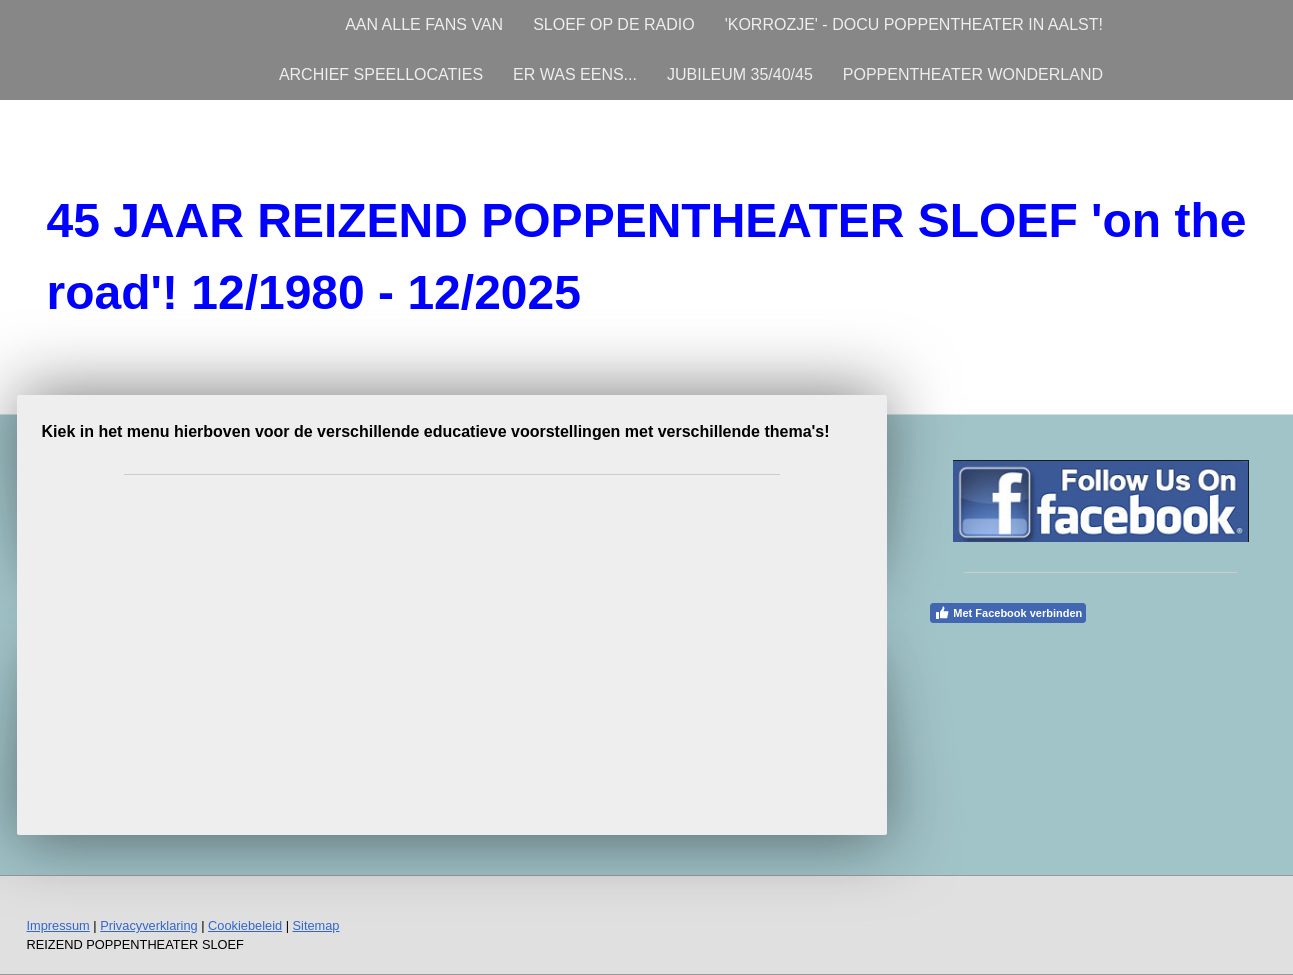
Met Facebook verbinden (1008, 613)
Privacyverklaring (148, 925)
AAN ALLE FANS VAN (424, 24)
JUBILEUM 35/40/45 (740, 74)
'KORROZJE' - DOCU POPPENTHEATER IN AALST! (914, 24)
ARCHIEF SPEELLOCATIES (381, 74)
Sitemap (316, 925)
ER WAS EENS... (575, 74)
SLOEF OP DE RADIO (614, 24)
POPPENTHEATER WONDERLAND (973, 74)
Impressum (58, 925)
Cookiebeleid (245, 925)
